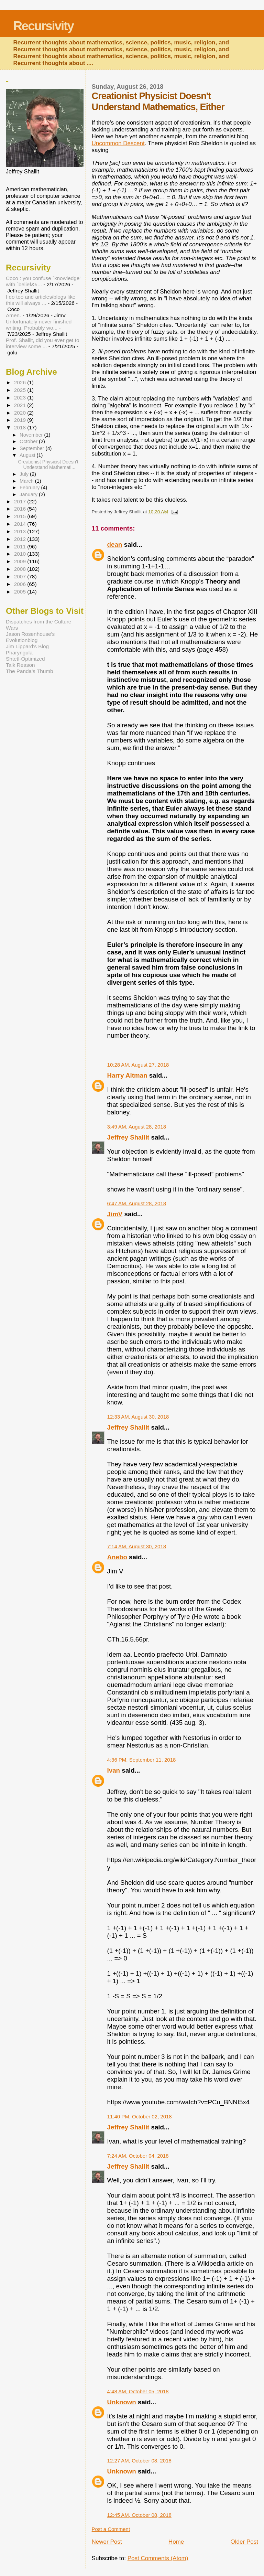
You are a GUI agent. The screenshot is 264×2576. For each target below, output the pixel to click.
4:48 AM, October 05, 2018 (138, 2391)
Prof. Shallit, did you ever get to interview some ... (42, 343)
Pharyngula (19, 652)
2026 (20, 382)
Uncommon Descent (118, 143)
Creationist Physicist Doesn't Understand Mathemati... (48, 464)
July (25, 474)
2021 (20, 405)
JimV (115, 1214)
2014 (20, 524)
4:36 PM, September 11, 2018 (141, 1760)
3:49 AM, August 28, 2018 (136, 1127)
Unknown (121, 2402)
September (32, 448)
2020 (20, 413)
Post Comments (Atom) (158, 2558)
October (29, 441)
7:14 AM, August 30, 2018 (136, 1546)
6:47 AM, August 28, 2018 (136, 1203)
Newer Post (107, 2541)
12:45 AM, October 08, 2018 (139, 2515)
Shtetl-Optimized (25, 659)
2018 (20, 427)
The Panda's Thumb (29, 671)
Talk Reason (20, 665)
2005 (20, 592)
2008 (20, 569)
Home (176, 2541)
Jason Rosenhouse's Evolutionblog (30, 637)
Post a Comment (111, 2529)
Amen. (13, 315)
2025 (20, 390)
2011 (20, 546)
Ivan (113, 1770)
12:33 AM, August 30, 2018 (138, 1417)
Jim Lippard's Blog (27, 646)
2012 (20, 539)
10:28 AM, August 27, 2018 (138, 1065)
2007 (20, 576)
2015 (20, 516)
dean (114, 544)
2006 (20, 584)
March (27, 481)
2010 (20, 554)
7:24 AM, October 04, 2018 (138, 2156)
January (29, 494)
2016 (20, 509)
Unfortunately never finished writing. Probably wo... (39, 325)
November (32, 435)
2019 (20, 420)
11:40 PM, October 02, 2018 (139, 2116)
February (30, 487)
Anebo (117, 1557)
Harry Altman (127, 1075)
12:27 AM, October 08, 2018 (139, 2460)
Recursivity (43, 26)
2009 (20, 561)
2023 (20, 397)
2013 (20, 531)
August (28, 455)
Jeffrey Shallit (128, 1137)
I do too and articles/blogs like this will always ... (40, 300)
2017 (20, 501)
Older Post (244, 2541)
